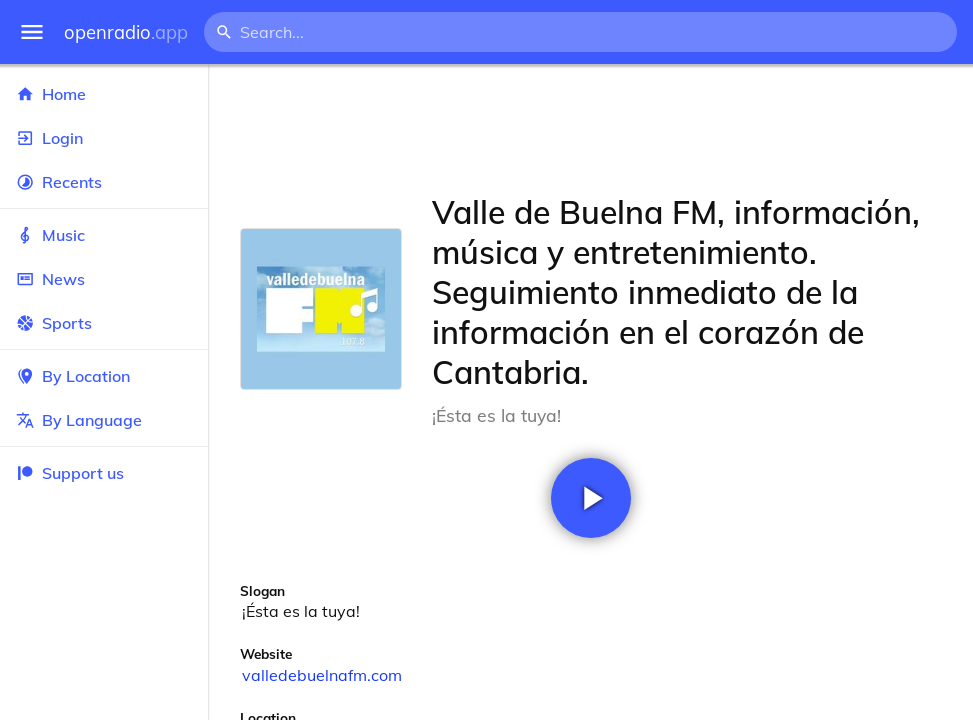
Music (104, 235)
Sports (104, 323)
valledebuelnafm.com (322, 675)
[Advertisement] (590, 128)
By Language (104, 420)
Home (104, 94)
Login (104, 138)
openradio (126, 32)
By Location (104, 376)
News (104, 279)
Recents (104, 182)
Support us (70, 473)
